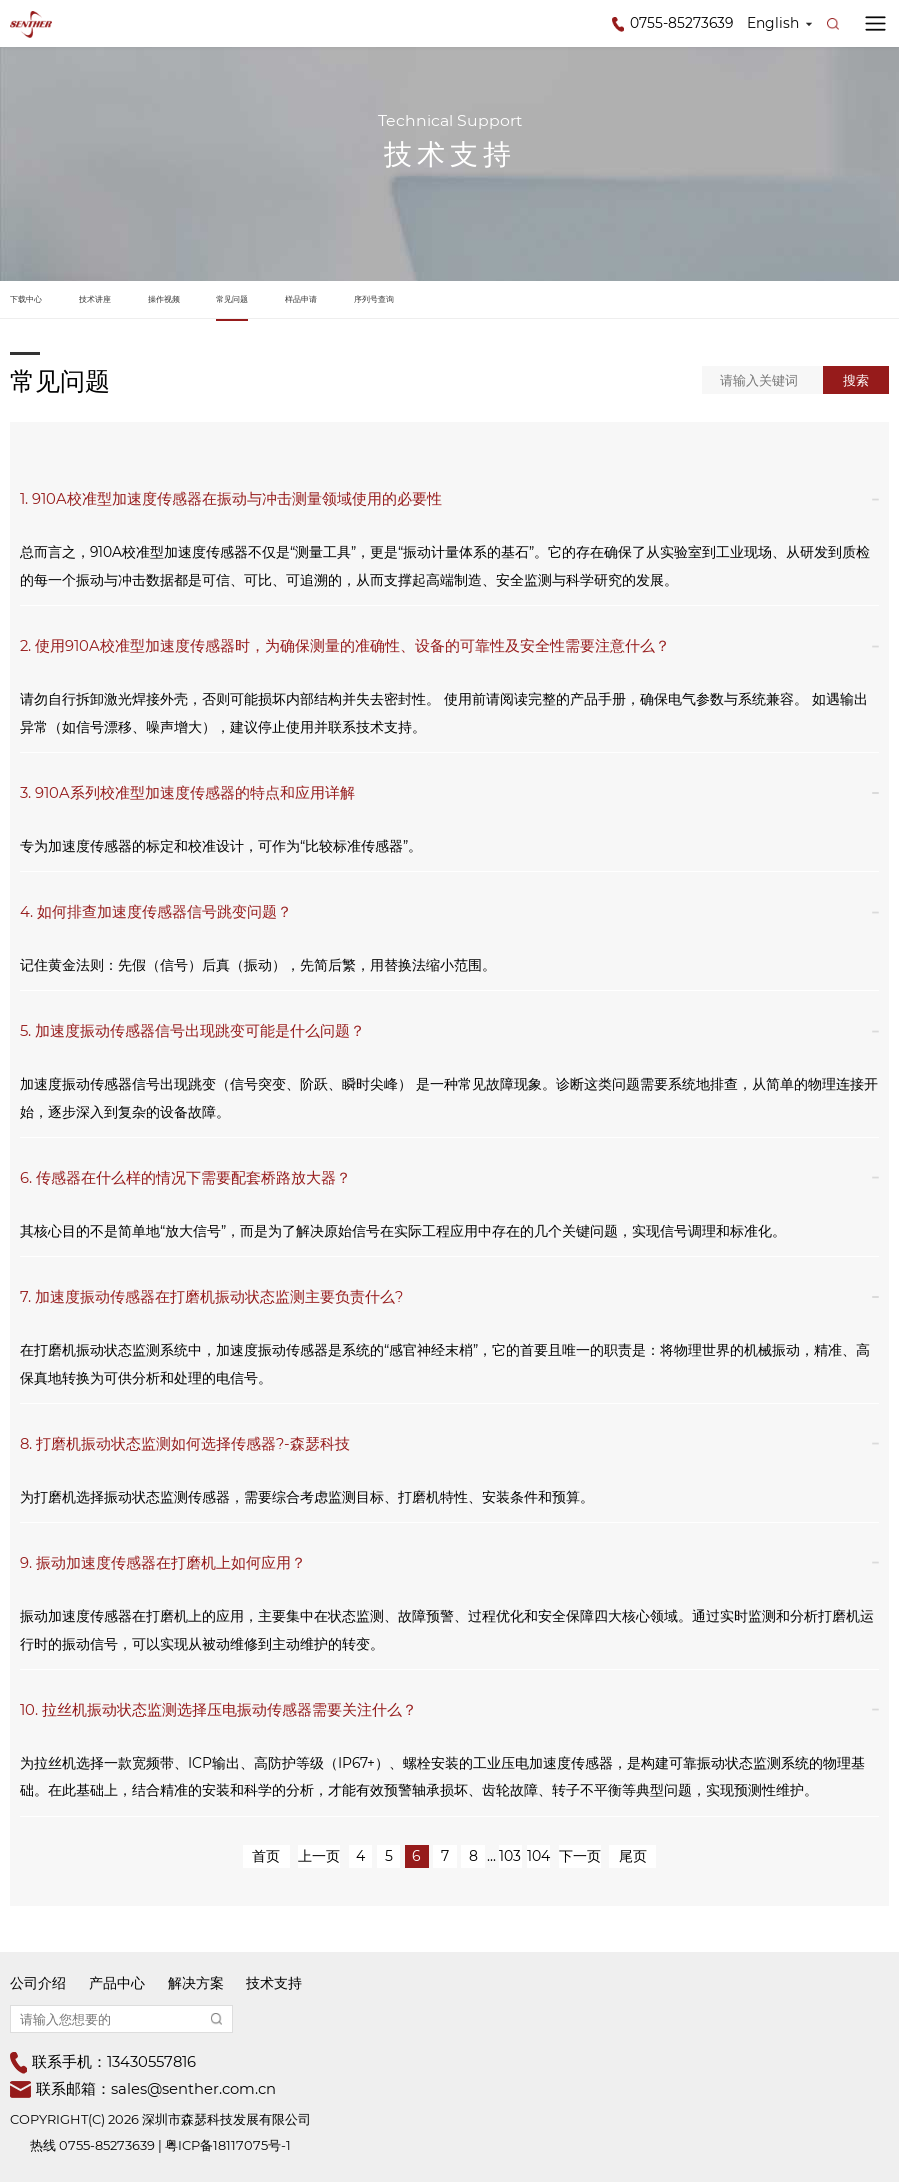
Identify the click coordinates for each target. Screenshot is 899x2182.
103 (510, 1856)
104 (538, 1856)
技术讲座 (95, 299)
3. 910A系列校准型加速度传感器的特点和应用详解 (187, 793)
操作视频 (164, 299)
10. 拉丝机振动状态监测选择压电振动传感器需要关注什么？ (218, 1710)
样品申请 (301, 299)
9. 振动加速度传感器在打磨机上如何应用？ (163, 1563)
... (491, 1856)
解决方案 (196, 1983)
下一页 (580, 1856)
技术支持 (274, 1983)
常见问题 (232, 299)
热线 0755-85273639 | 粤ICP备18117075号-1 (160, 2145)
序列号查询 (374, 299)
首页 (266, 1856)
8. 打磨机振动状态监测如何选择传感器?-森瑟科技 (185, 1444)
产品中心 (117, 1983)
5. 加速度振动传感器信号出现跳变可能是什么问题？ (192, 1031)
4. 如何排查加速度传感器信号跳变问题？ (156, 912)
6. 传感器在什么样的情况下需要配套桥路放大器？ (185, 1178)
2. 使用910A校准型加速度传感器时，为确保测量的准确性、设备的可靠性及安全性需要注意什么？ (345, 646)
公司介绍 (38, 1983)
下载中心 (26, 299)
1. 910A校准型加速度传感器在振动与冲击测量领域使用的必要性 (231, 499)
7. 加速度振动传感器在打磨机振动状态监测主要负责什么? (211, 1297)
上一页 (319, 1856)
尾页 (633, 1856)
